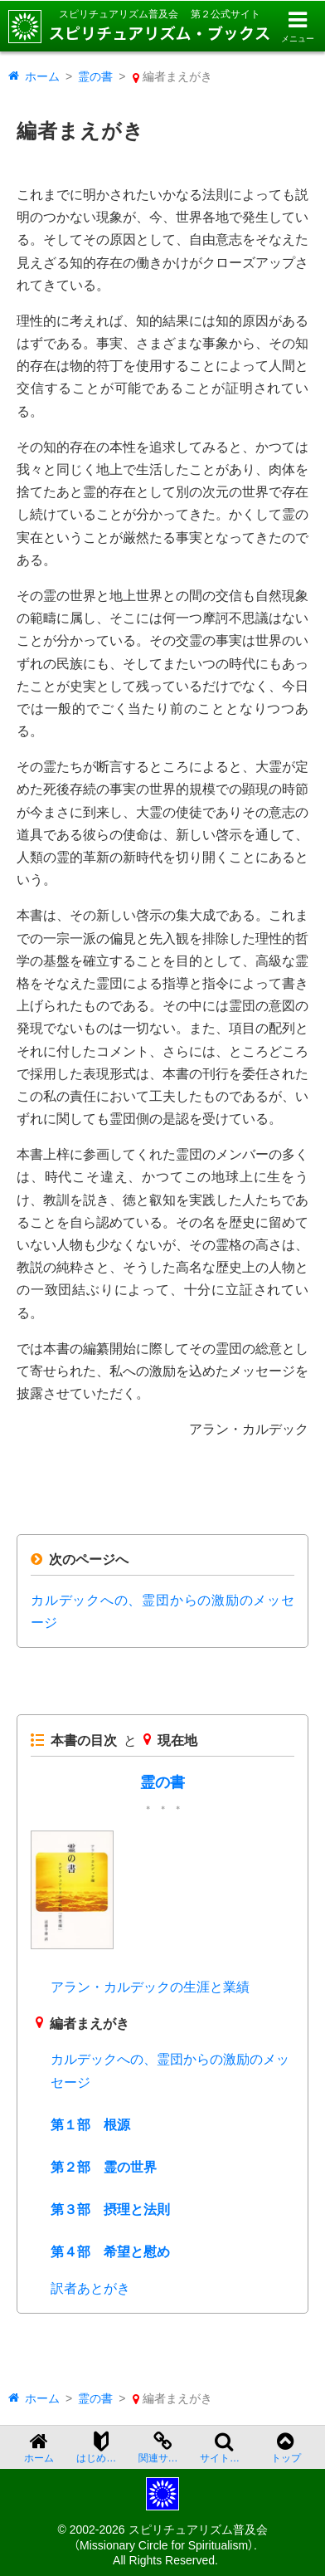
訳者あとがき (90, 2288)
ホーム (42, 76)
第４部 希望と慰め (110, 2252)
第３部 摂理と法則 (110, 2209)
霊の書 (95, 76)
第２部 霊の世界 (104, 2167)
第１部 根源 (90, 2125)
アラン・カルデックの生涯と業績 (150, 1987)
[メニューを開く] (297, 26)
